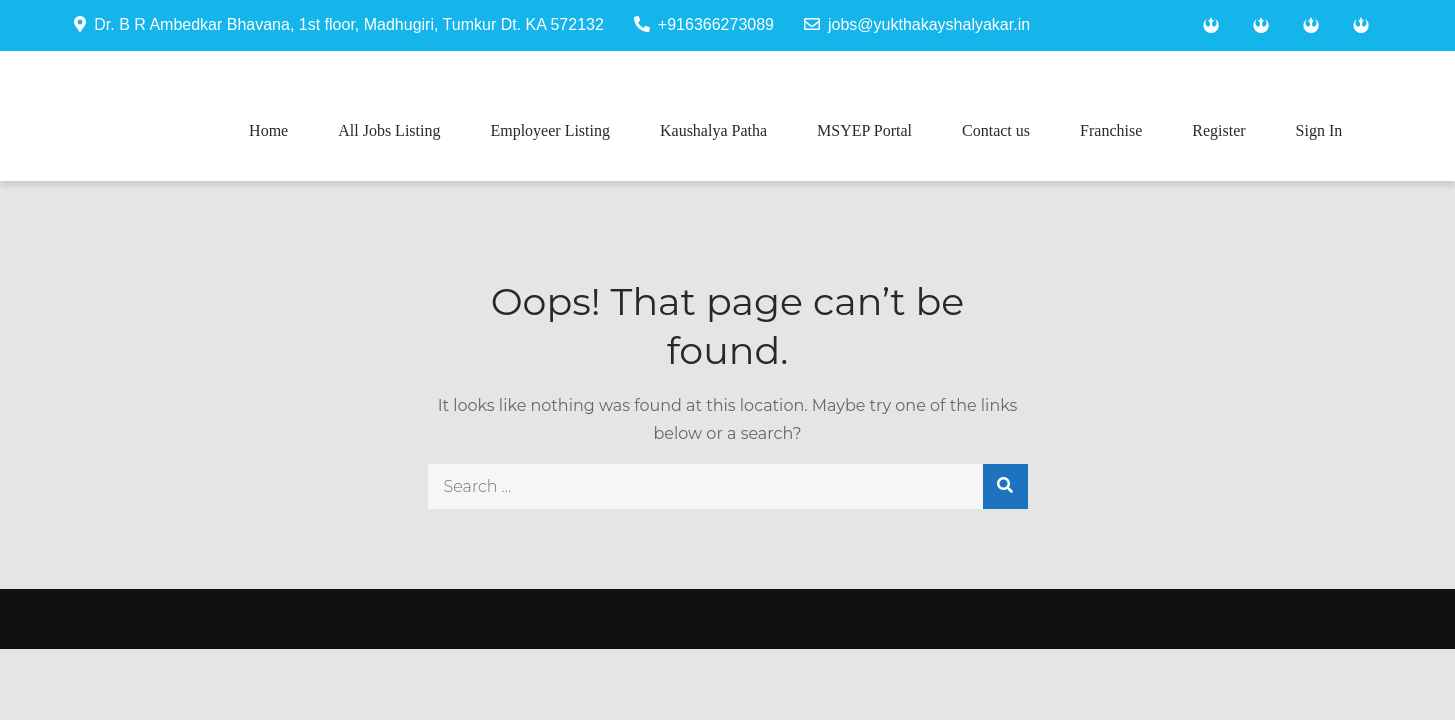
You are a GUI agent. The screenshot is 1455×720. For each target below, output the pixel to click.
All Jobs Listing (389, 130)
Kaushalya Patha (713, 130)
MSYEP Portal (864, 130)
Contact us (996, 130)
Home (268, 130)
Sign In (1319, 130)
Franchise (1111, 130)
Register (1218, 130)
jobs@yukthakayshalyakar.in (917, 24)
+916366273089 (704, 24)
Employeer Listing (550, 130)
